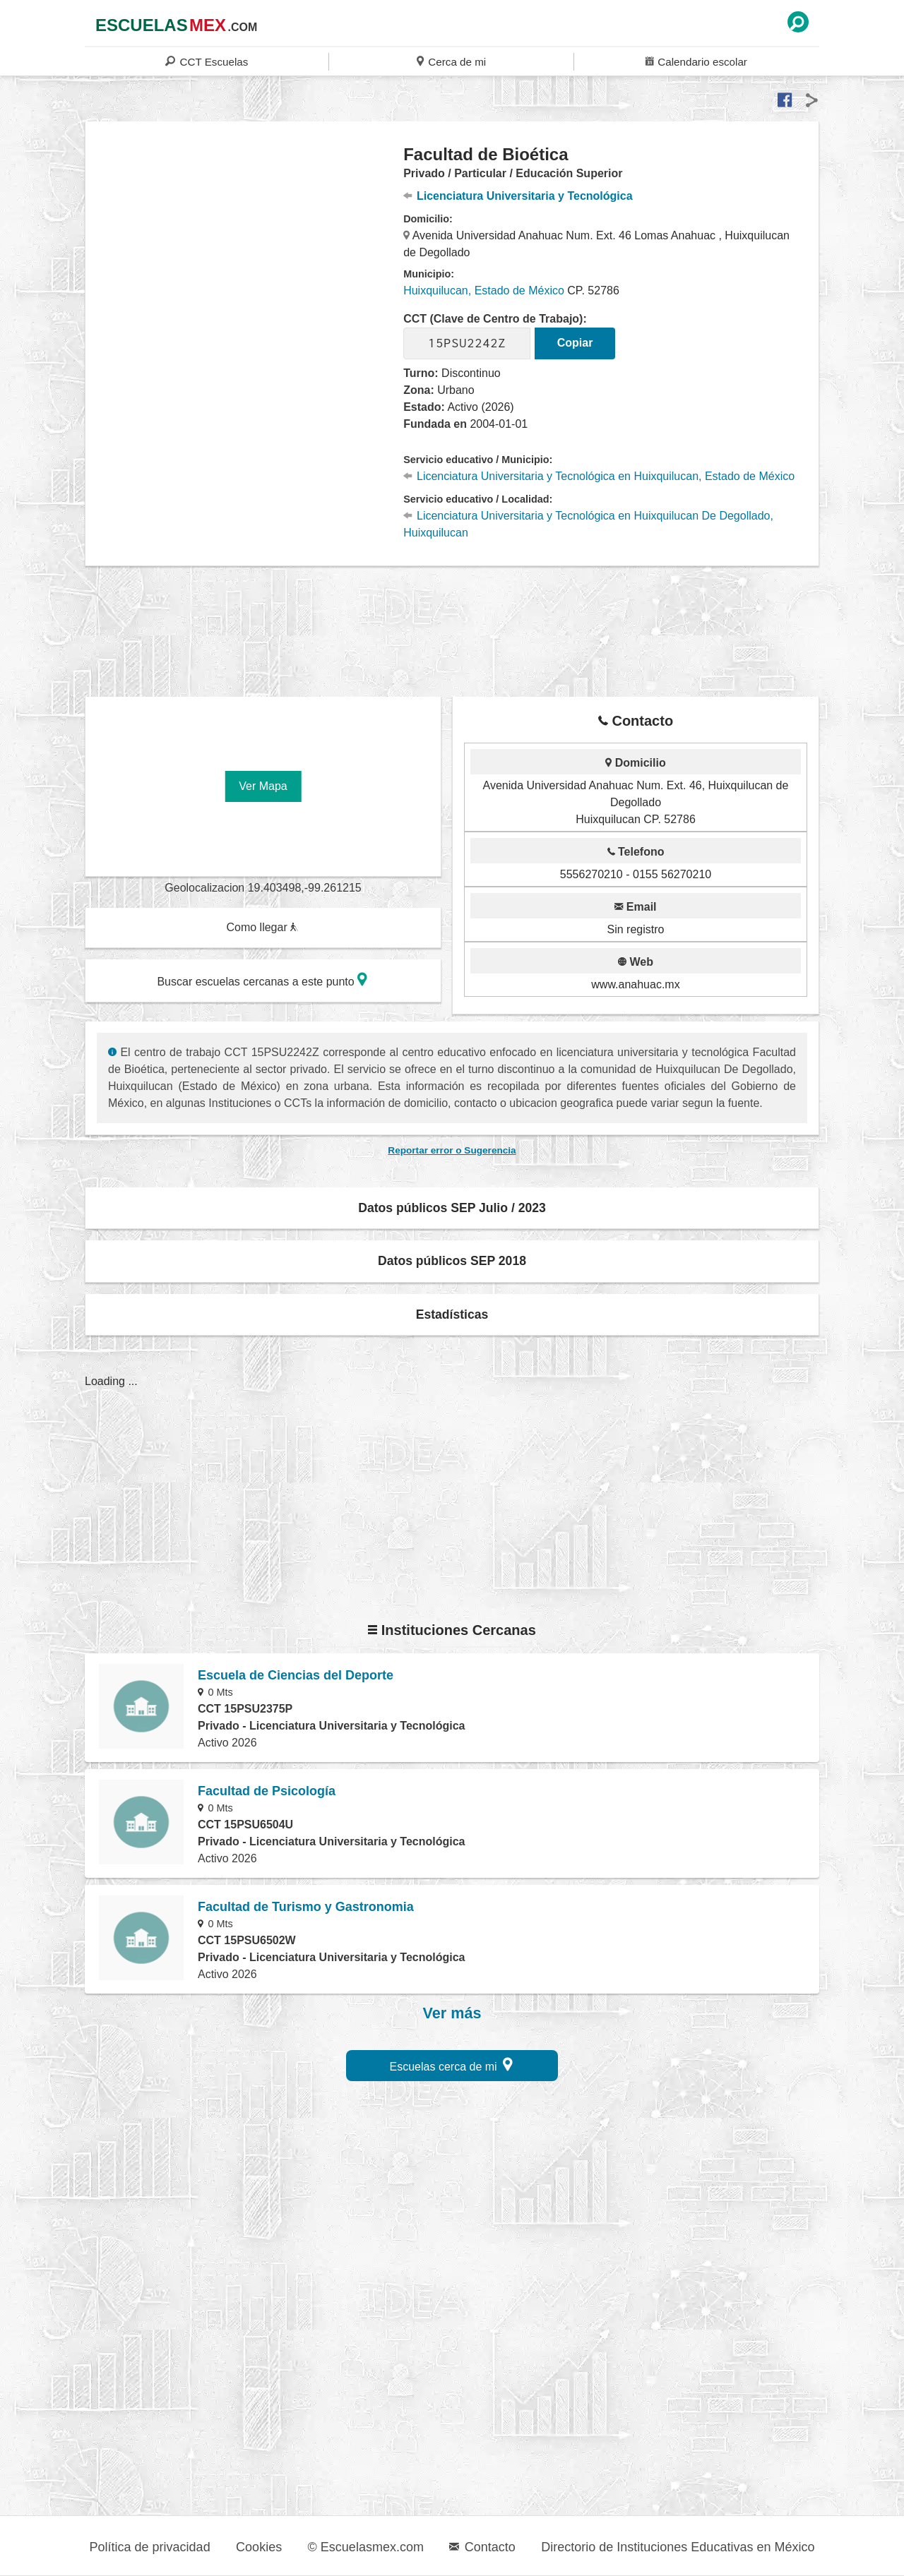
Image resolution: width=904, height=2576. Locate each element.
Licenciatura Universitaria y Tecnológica (517, 196)
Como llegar (262, 927)
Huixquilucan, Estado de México (483, 290)
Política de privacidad (150, 2547)
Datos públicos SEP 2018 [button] (452, 1261)
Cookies (259, 2547)
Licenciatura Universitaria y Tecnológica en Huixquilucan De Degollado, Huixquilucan (588, 524)
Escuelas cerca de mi (451, 2064)
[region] (244, 257)
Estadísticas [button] (452, 1314)
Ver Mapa (263, 786)
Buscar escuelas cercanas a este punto (262, 979)
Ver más (452, 2013)
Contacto (482, 2547)
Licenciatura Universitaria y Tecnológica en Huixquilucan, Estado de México (599, 476)
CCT (206, 61)
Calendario (696, 61)
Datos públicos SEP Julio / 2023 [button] (452, 1208)
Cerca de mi (451, 61)
